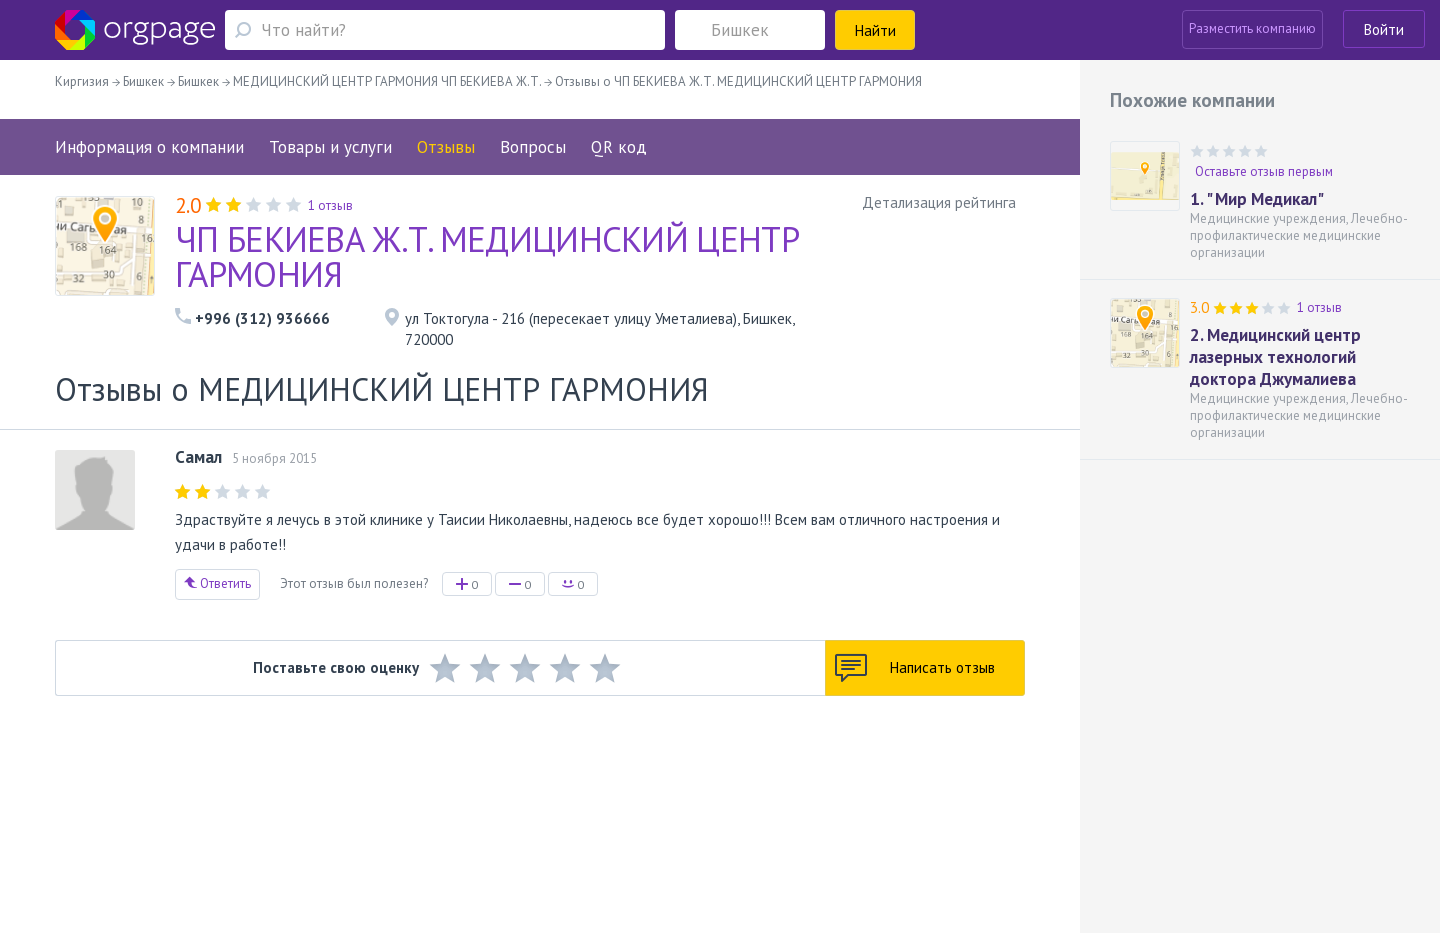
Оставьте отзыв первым (1264, 171)
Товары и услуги (330, 147)
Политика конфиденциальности (661, 805)
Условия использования (488, 805)
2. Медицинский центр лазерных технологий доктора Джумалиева (1275, 357)
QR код (619, 147)
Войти (1384, 29)
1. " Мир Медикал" (1257, 199)
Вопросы (533, 147)
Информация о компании (149, 147)
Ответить (217, 583)
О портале (267, 805)
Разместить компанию (1252, 28)
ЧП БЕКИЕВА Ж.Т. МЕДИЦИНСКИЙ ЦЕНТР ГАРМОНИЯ (487, 256)
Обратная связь (181, 805)
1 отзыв (1319, 307)
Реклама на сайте (357, 805)
